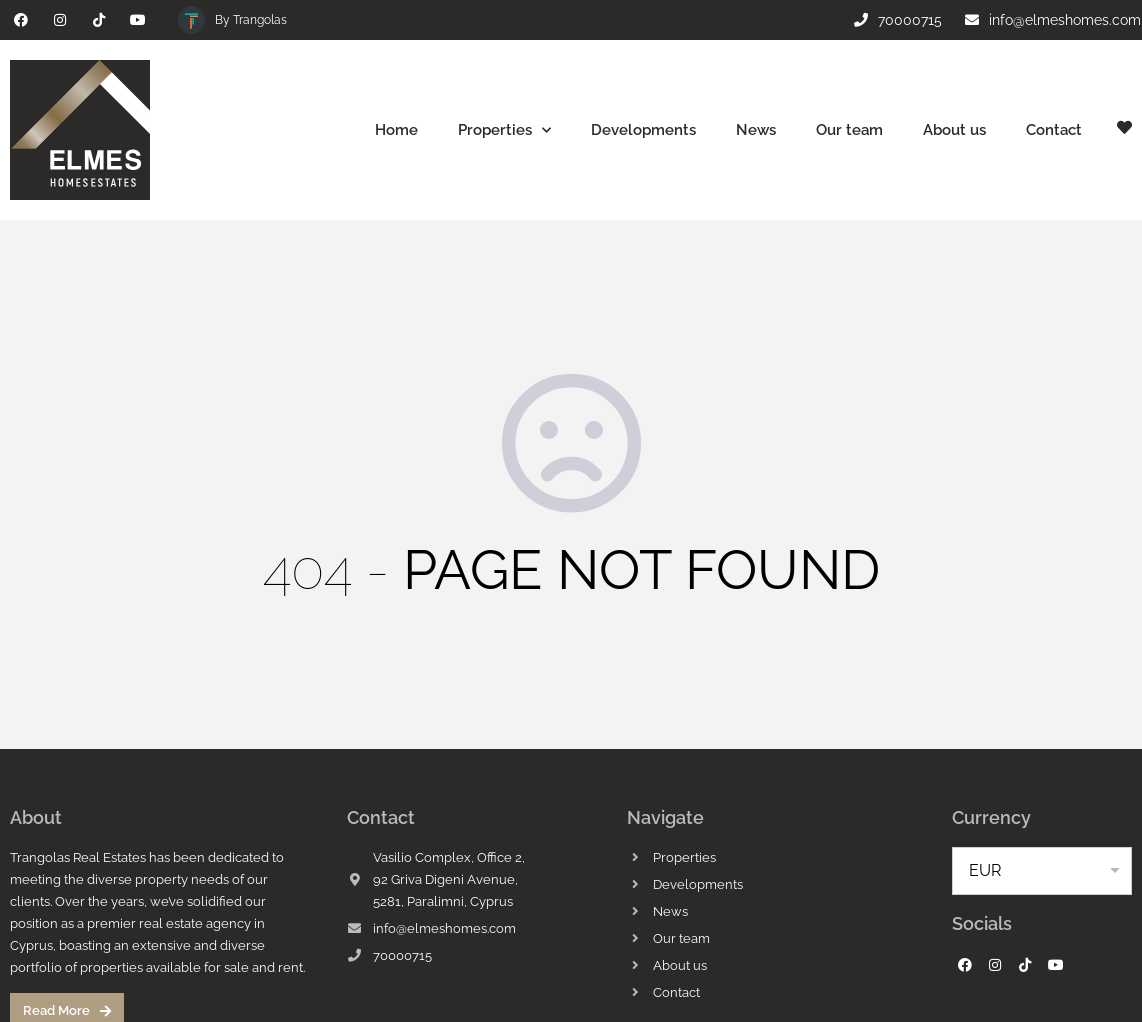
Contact (1054, 130)
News (756, 130)
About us (954, 130)
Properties (504, 130)
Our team (849, 130)
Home (396, 130)
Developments (643, 130)
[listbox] (1042, 871)
